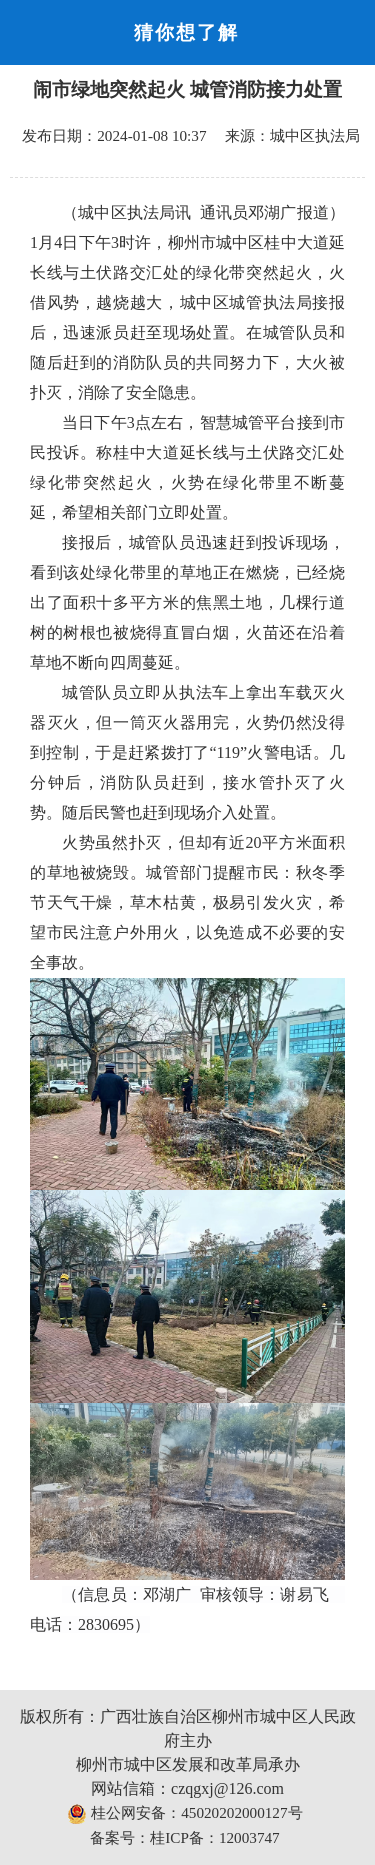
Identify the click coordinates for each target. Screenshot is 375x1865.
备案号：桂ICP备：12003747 (184, 1837)
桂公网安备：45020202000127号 (184, 1814)
